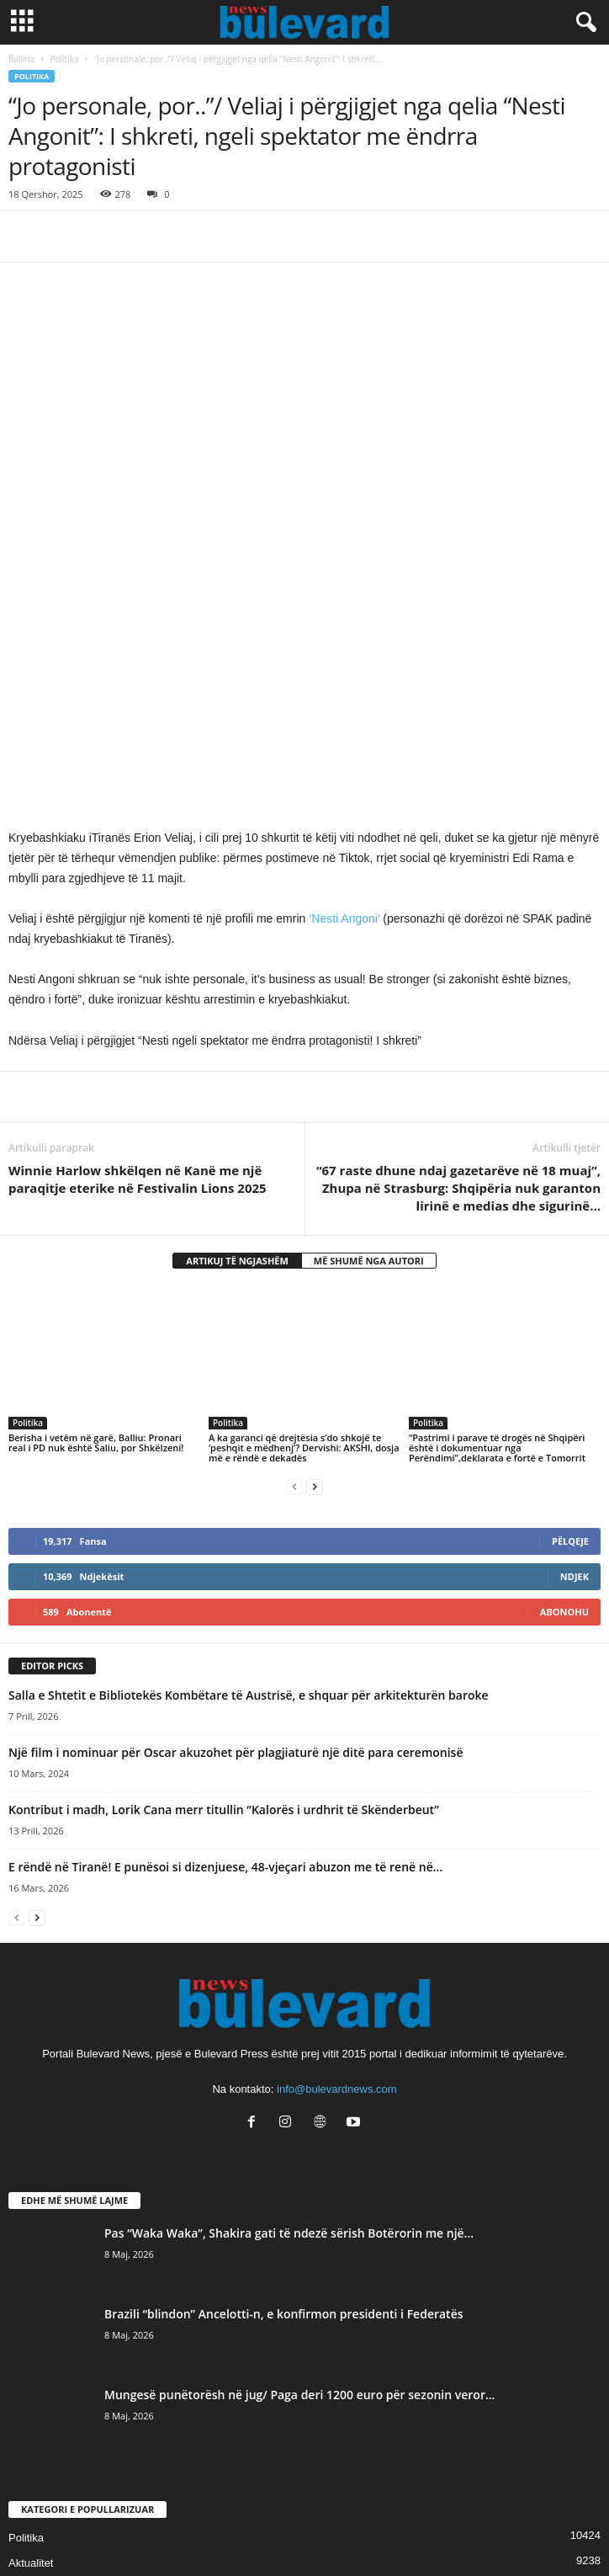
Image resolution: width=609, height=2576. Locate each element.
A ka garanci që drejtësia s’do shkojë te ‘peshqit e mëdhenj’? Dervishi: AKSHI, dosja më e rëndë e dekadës (304, 1208)
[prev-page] (294, 1247)
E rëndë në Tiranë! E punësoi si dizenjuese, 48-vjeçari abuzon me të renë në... (225, 1628)
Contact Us (304, 2531)
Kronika (26, 2425)
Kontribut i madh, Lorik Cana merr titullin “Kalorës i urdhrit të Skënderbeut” (223, 1570)
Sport (21, 2349)
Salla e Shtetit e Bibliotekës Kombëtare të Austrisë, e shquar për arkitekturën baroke (248, 1456)
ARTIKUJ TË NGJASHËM (237, 1021)
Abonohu (564, 1372)
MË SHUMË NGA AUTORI (369, 1021)
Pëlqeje (570, 1302)
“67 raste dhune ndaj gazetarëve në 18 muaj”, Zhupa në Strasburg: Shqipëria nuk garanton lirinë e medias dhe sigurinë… (458, 949)
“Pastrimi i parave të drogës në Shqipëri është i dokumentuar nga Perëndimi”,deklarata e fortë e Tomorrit (497, 1208)
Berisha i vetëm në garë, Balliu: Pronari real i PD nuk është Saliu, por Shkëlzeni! (95, 1203)
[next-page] (314, 1247)
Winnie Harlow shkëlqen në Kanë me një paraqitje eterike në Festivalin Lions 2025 (137, 940)
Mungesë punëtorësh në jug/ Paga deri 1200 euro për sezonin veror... (299, 2156)
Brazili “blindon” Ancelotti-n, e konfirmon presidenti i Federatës (283, 2075)
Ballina (21, 59)
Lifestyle (28, 2399)
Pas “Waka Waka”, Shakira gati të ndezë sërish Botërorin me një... (289, 1994)
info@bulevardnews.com (337, 1850)
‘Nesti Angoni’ (344, 679)
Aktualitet (30, 2324)
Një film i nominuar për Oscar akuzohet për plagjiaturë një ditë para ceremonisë (235, 1513)
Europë (26, 2450)
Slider (22, 2374)
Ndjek (574, 1337)
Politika (64, 59)
